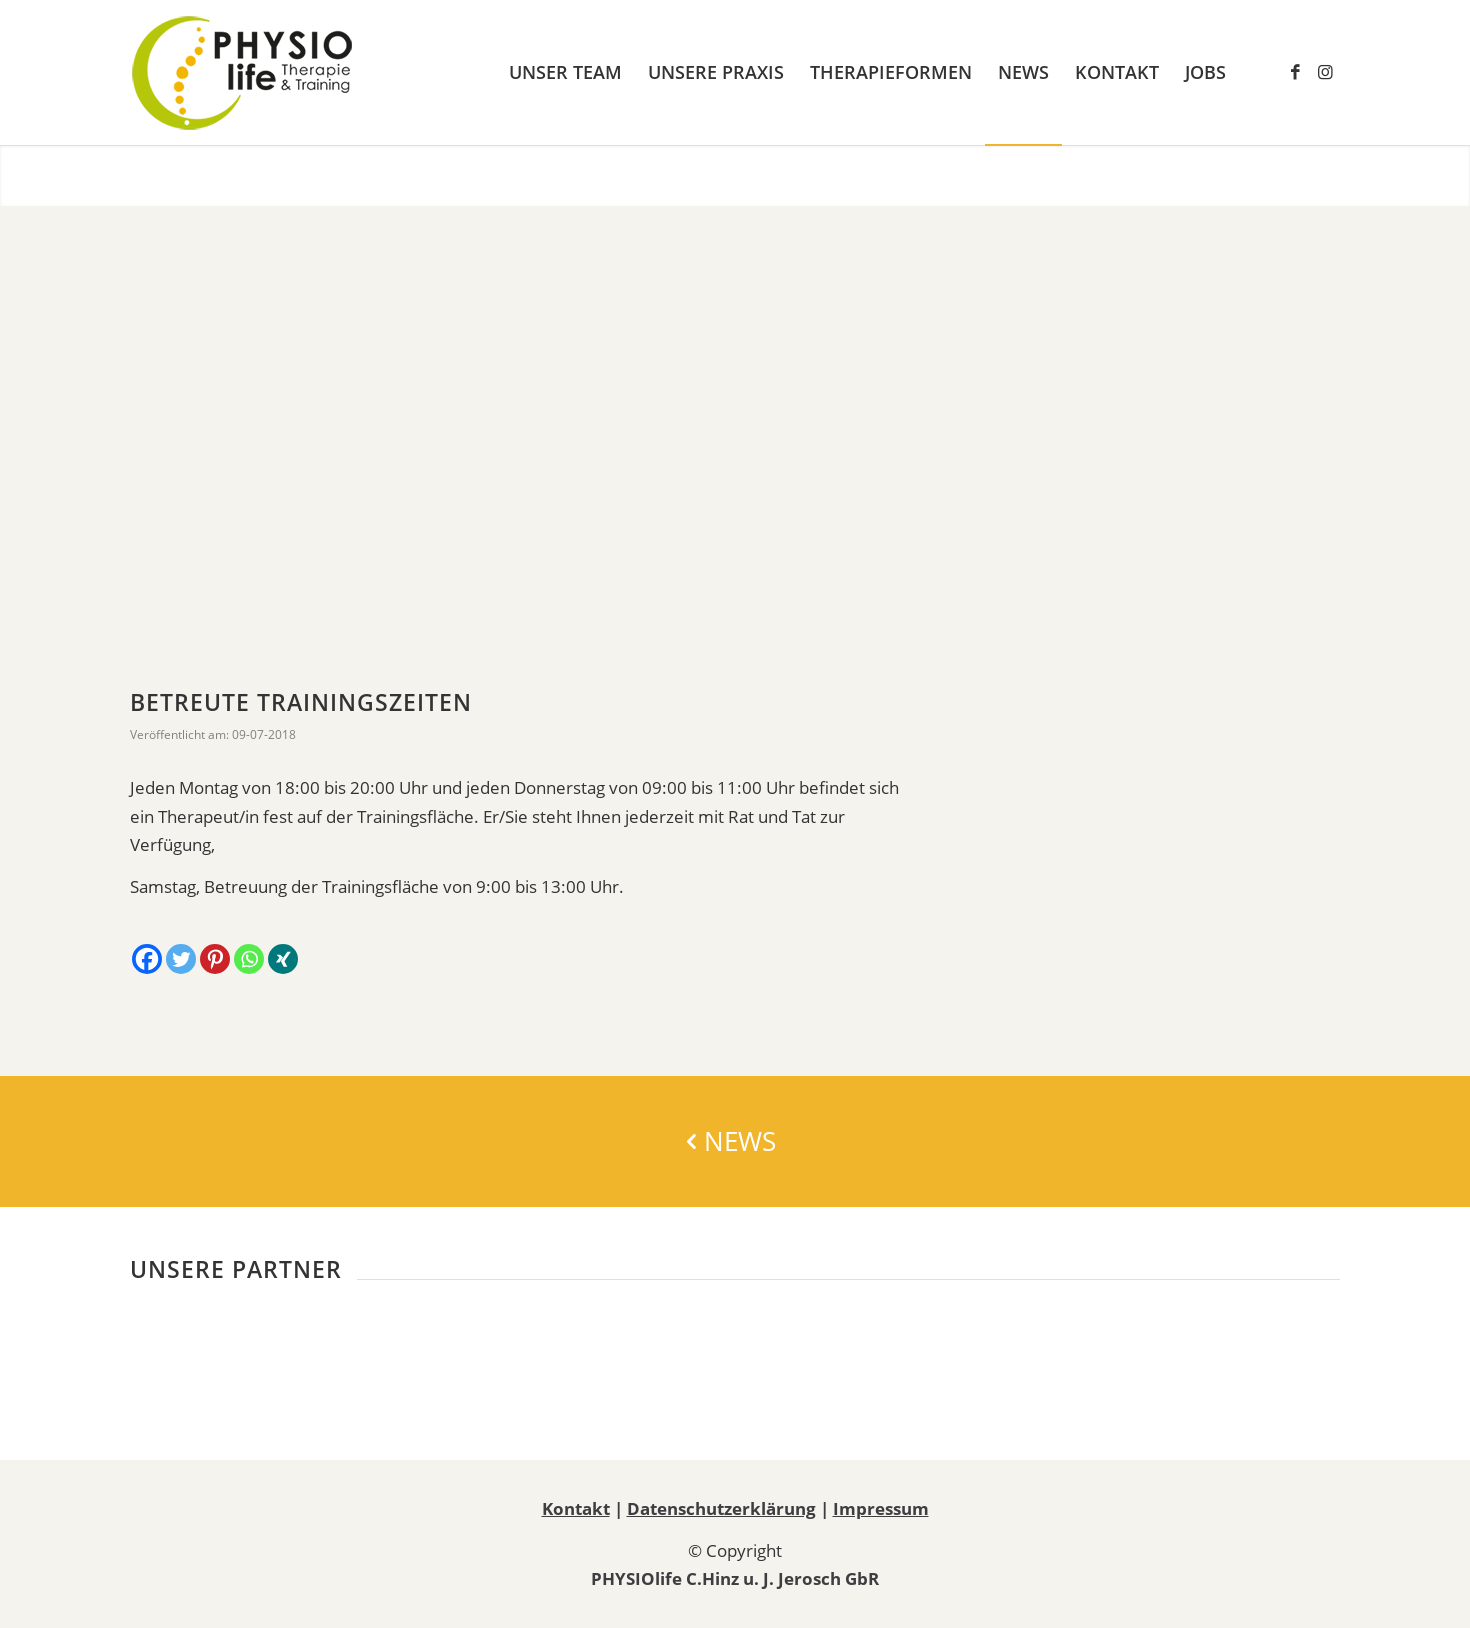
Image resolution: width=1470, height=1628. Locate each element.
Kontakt (576, 1508)
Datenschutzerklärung (721, 1508)
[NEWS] (735, 1142)
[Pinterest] (215, 959)
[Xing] (283, 959)
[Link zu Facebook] (1295, 72)
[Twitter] (181, 959)
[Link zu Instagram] (1325, 72)
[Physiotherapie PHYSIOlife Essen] (242, 72)
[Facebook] (147, 959)
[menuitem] (565, 72)
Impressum (881, 1508)
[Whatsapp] (249, 959)
